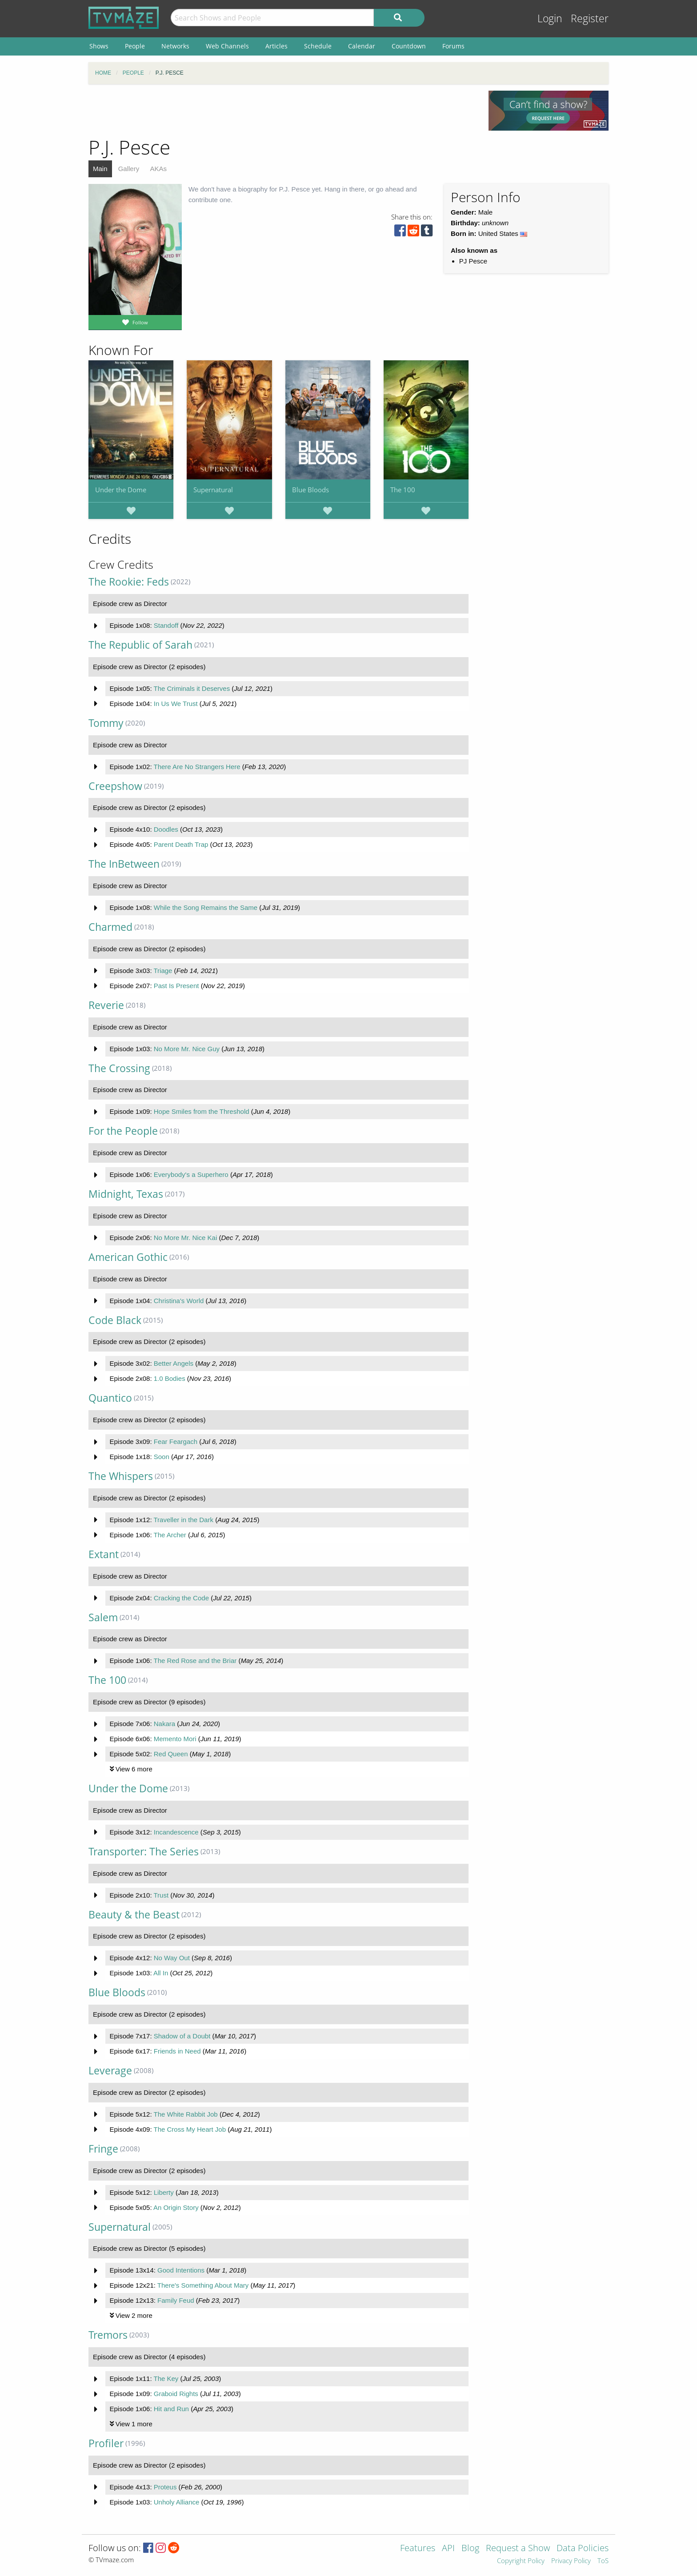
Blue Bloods (310, 489)
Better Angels (173, 1363)
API (448, 2549)
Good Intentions (180, 2270)
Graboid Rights (176, 2393)
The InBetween (124, 864)
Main (100, 168)
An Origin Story (176, 2207)
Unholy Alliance (177, 2502)
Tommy (106, 723)
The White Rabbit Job (185, 2114)
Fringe (103, 2149)
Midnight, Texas (125, 1194)
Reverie (106, 1005)
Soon (161, 1456)
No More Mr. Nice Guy (187, 1049)
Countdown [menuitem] (409, 46)
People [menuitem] (135, 46)
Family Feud (175, 2300)
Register (590, 18)
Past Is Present (176, 985)
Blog (470, 2549)
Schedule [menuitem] (318, 46)
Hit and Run (171, 2409)
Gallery (129, 168)
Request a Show (518, 2549)
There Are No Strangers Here (196, 766)
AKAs (158, 168)
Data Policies (583, 2549)
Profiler (106, 2443)
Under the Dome (120, 489)
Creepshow (115, 786)
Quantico (110, 1398)
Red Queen (171, 1754)
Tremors (108, 2335)
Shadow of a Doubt (182, 2036)
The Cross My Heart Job (189, 2129)
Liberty (164, 2192)
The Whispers (120, 1476)
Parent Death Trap (181, 844)
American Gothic (128, 1257)
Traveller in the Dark (183, 1519)
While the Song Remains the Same (205, 907)
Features (417, 2549)
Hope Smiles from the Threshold (201, 1111)
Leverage (110, 2071)
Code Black (114, 1320)
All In (160, 1973)
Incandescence (176, 1832)
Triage (162, 970)
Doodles (166, 829)
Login (549, 18)
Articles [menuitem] (276, 46)
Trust (160, 1895)
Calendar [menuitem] (361, 46)
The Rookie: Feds (128, 582)
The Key (165, 2378)
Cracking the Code (181, 1598)
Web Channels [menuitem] (227, 46)
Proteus (165, 2487)
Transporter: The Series (143, 1851)
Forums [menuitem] (453, 46)
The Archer (169, 1535)
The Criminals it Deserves (191, 688)
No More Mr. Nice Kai (185, 1237)
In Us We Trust (176, 703)
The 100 (402, 489)
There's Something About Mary (202, 2285)
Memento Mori (175, 1739)
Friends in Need (177, 2051)
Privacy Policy (571, 2561)
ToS (603, 2561)
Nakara (164, 1723)
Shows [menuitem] (98, 46)
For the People (123, 1131)
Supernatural (213, 489)
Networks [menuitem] (175, 46)
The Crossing (119, 1068)
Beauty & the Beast (134, 1915)
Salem (103, 1617)
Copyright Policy (521, 2561)
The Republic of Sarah (140, 645)
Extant (103, 1554)
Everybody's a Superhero (191, 1174)
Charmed (110, 927)
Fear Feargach (175, 1441)
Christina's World (179, 1300)
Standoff (166, 625)
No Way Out (172, 1958)
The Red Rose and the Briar (194, 1660)
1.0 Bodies (169, 1378)
